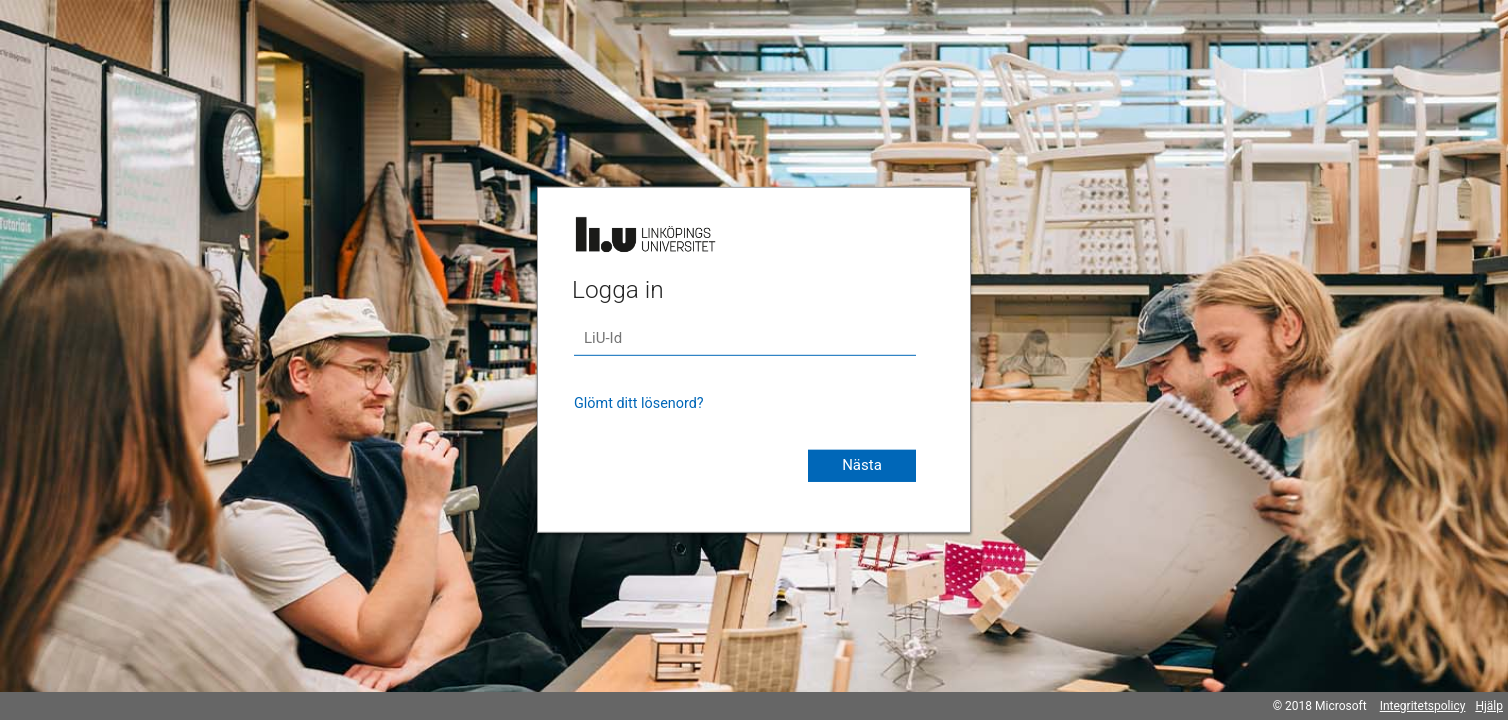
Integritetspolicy (1423, 706)
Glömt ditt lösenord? (639, 403)
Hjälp (1489, 706)
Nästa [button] (862, 465)
